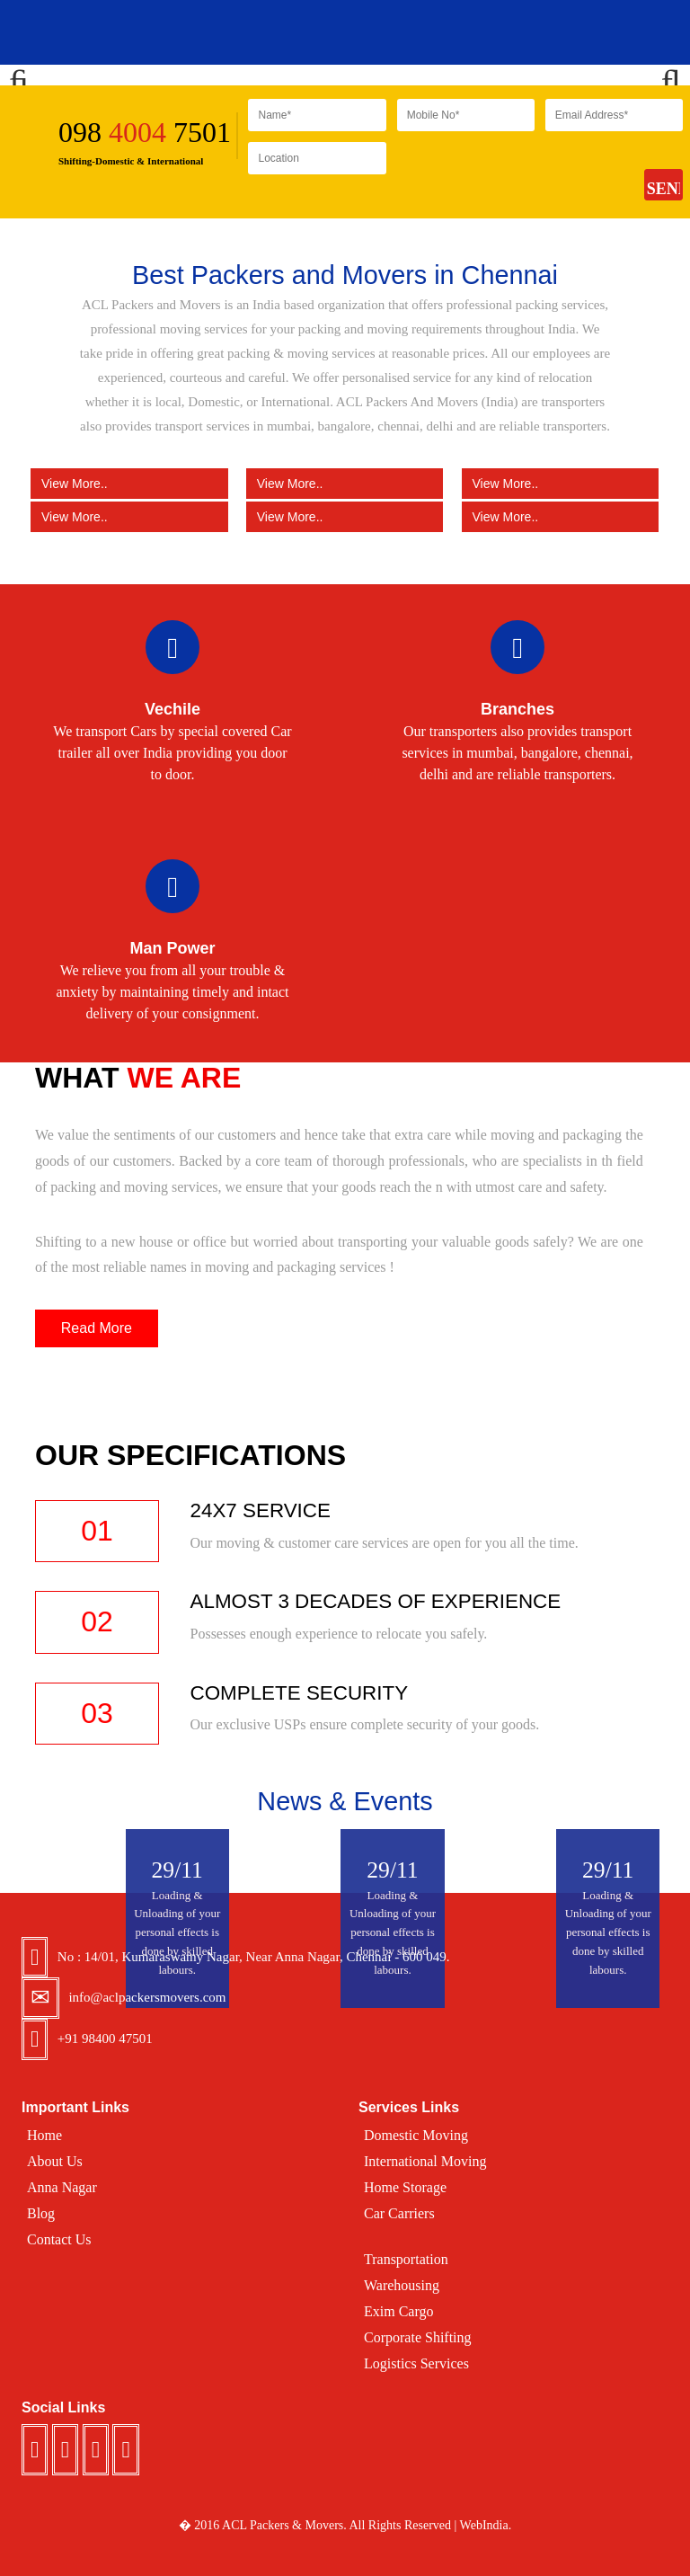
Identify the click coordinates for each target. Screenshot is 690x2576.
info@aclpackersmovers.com (147, 1997)
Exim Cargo (398, 2311)
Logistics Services (416, 2363)
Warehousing (401, 2285)
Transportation (406, 2259)
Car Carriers (399, 2213)
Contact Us (59, 2239)
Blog (41, 2213)
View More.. (129, 483)
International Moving (425, 2161)
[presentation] (533, 177)
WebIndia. (486, 2525)
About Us (55, 2161)
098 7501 (144, 132)
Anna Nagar (62, 2187)
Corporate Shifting (418, 2337)
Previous (27, 75)
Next (663, 75)
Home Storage (405, 2187)
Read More (96, 1328)
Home (44, 2135)
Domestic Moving (416, 2135)
